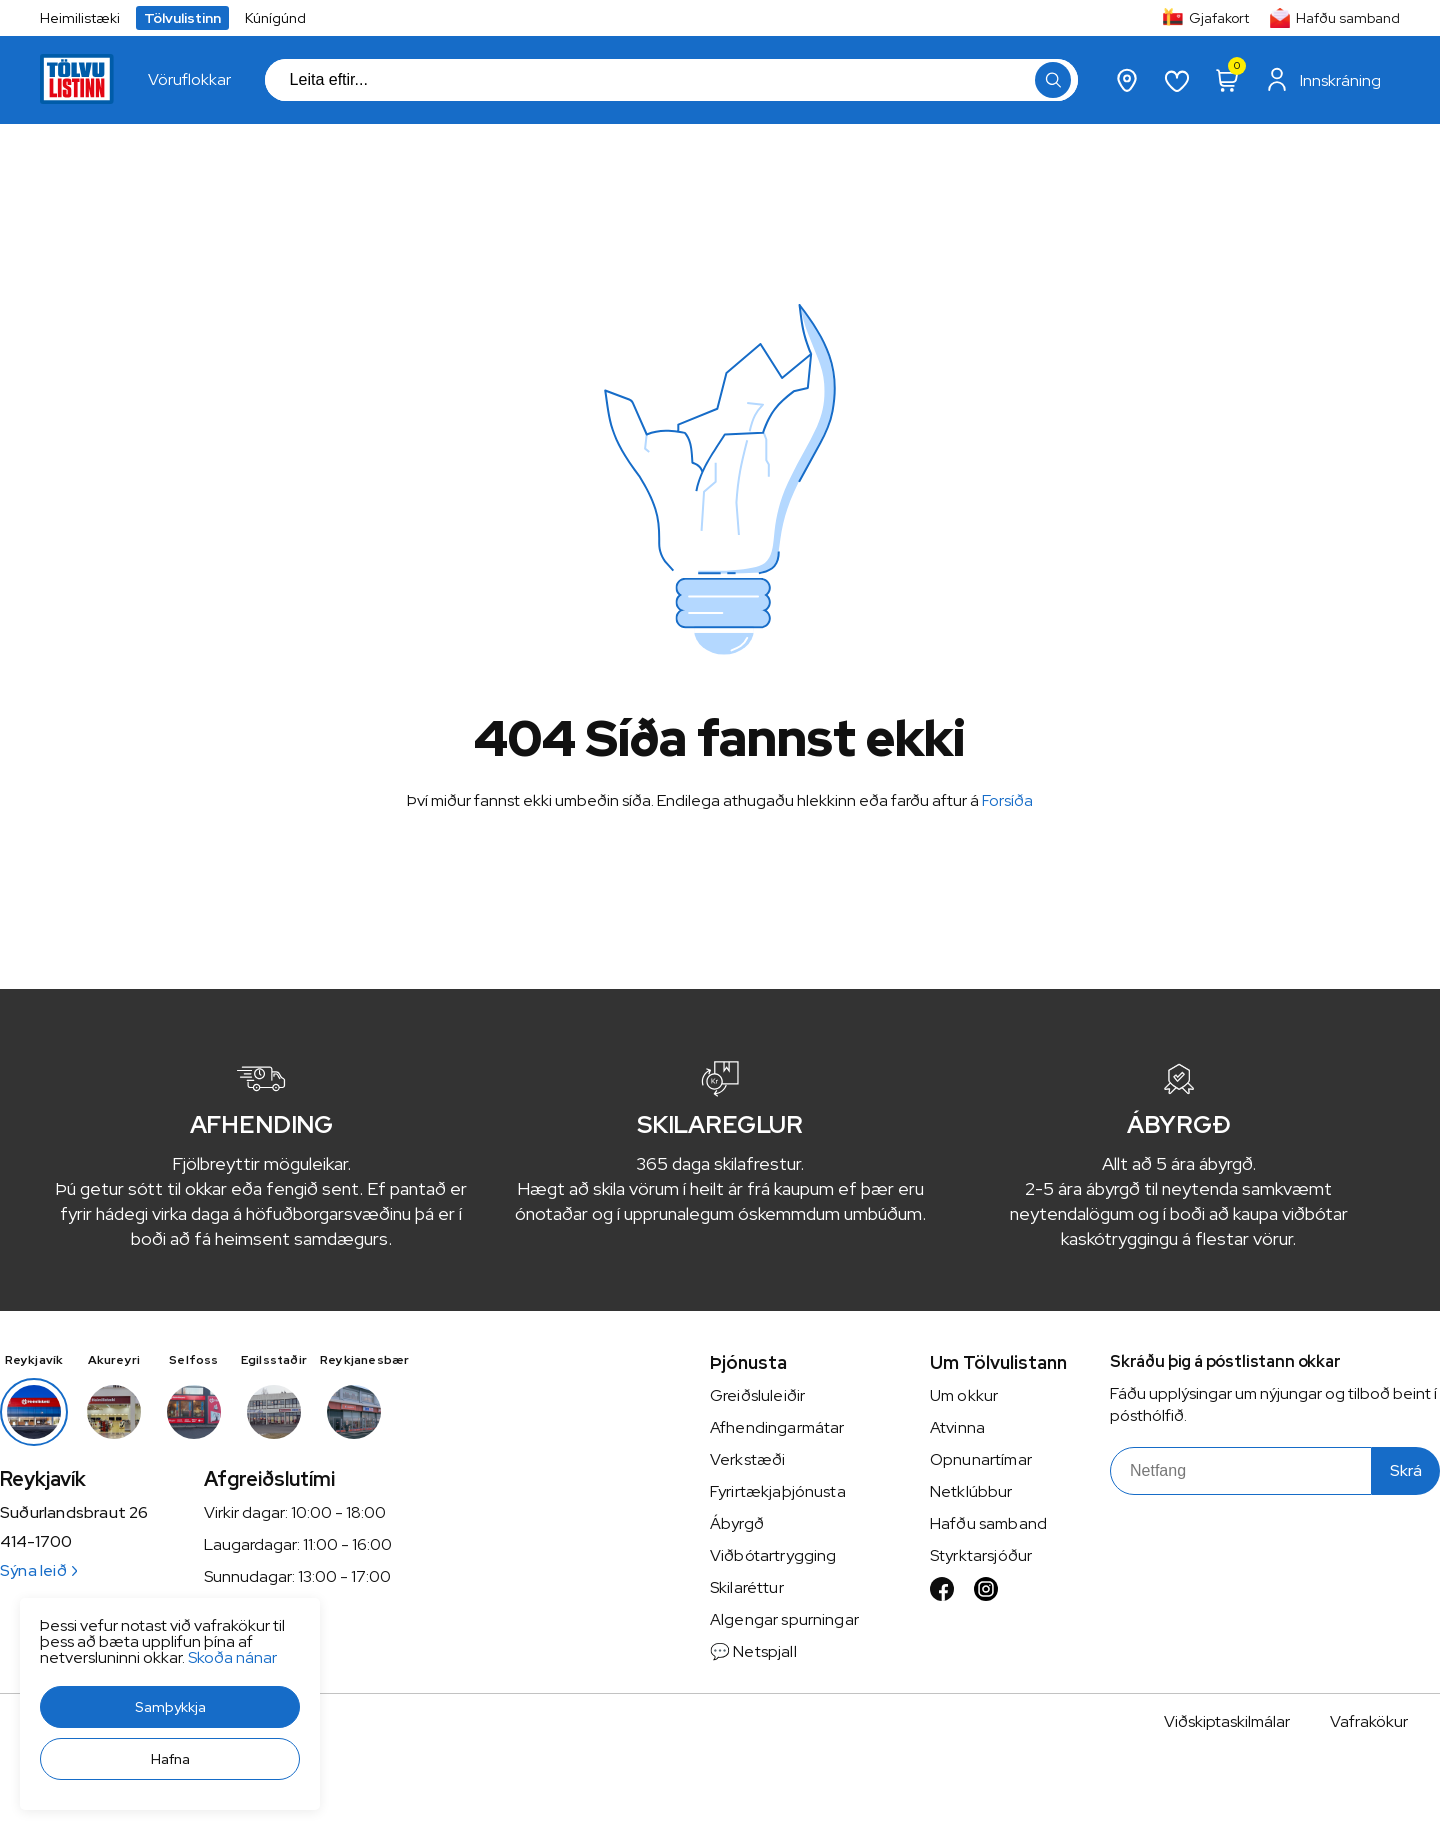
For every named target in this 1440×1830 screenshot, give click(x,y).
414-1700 (36, 1542)
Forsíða (1007, 800)
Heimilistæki (80, 18)
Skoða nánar (232, 1657)
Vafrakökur (1369, 1721)
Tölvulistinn (182, 18)
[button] (170, 1707)
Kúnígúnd (275, 18)
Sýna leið (38, 1570)
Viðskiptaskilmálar (1227, 1721)
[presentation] (189, 80)
